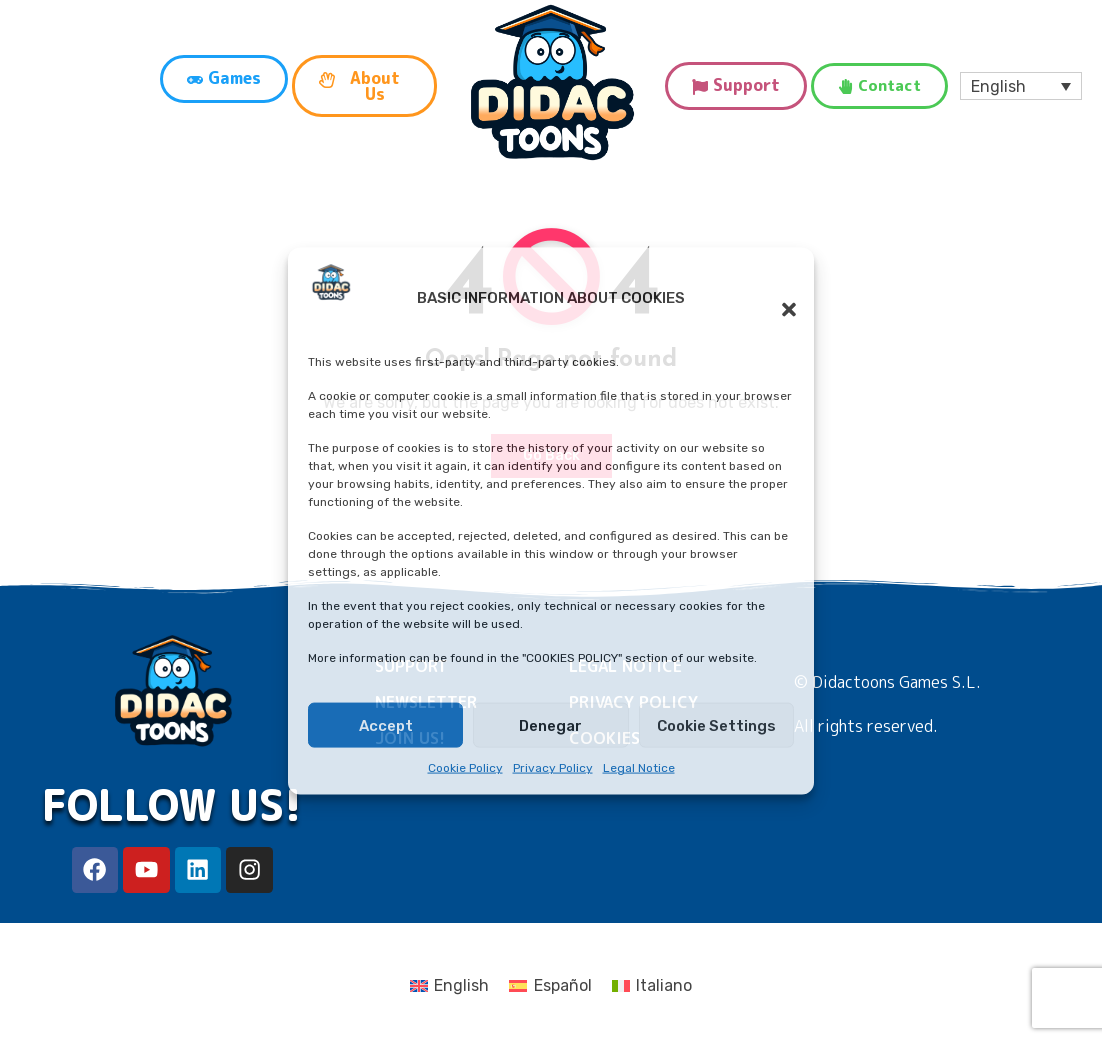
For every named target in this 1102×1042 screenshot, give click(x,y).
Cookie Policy (465, 768)
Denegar (550, 726)
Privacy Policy (553, 768)
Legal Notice (639, 768)
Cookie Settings (716, 726)
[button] (779, 298)
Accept (386, 726)
